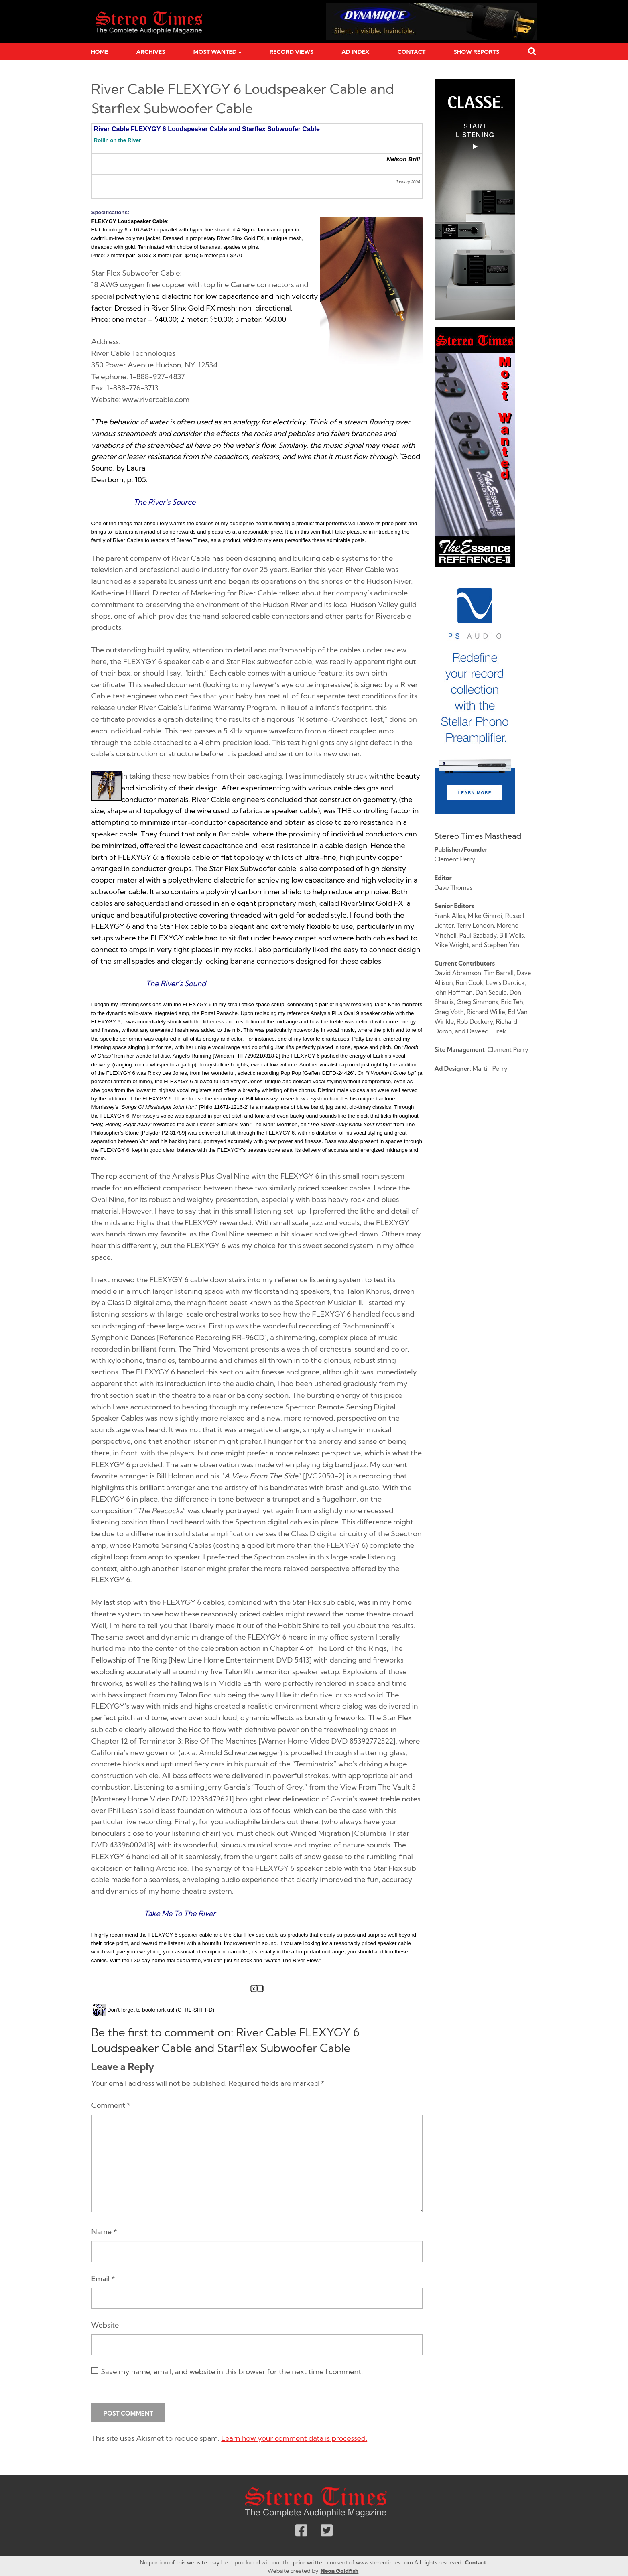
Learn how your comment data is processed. (294, 2438)
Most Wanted (215, 51)
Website (105, 2325)
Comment (111, 2105)
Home (99, 51)
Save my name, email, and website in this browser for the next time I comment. (232, 2371)
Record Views (292, 51)
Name (104, 2231)
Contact (412, 51)
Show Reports (477, 51)
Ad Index (355, 51)
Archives (150, 51)
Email (103, 2278)
